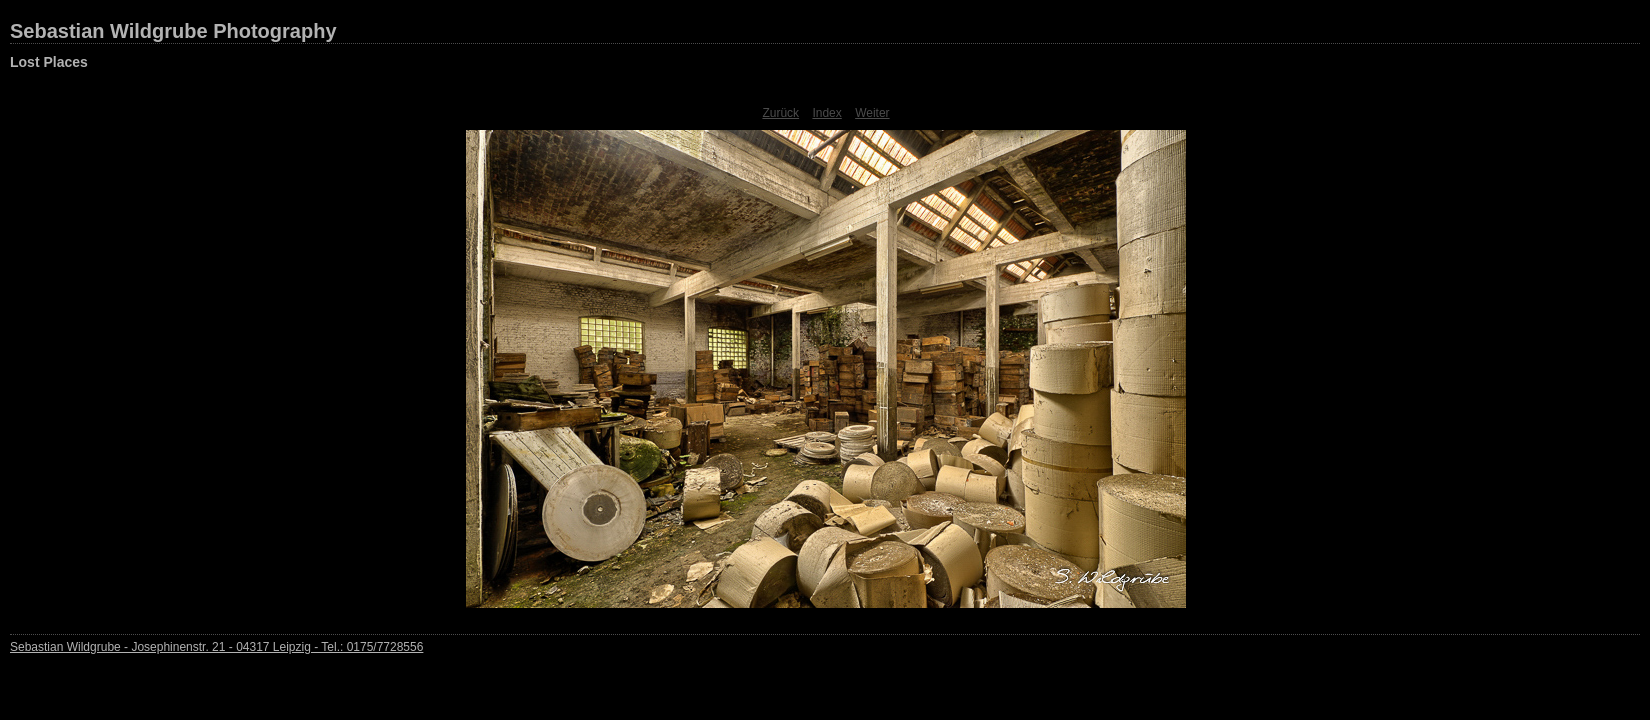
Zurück (780, 113)
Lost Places (49, 62)
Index (826, 113)
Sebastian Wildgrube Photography (173, 31)
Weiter (872, 113)
